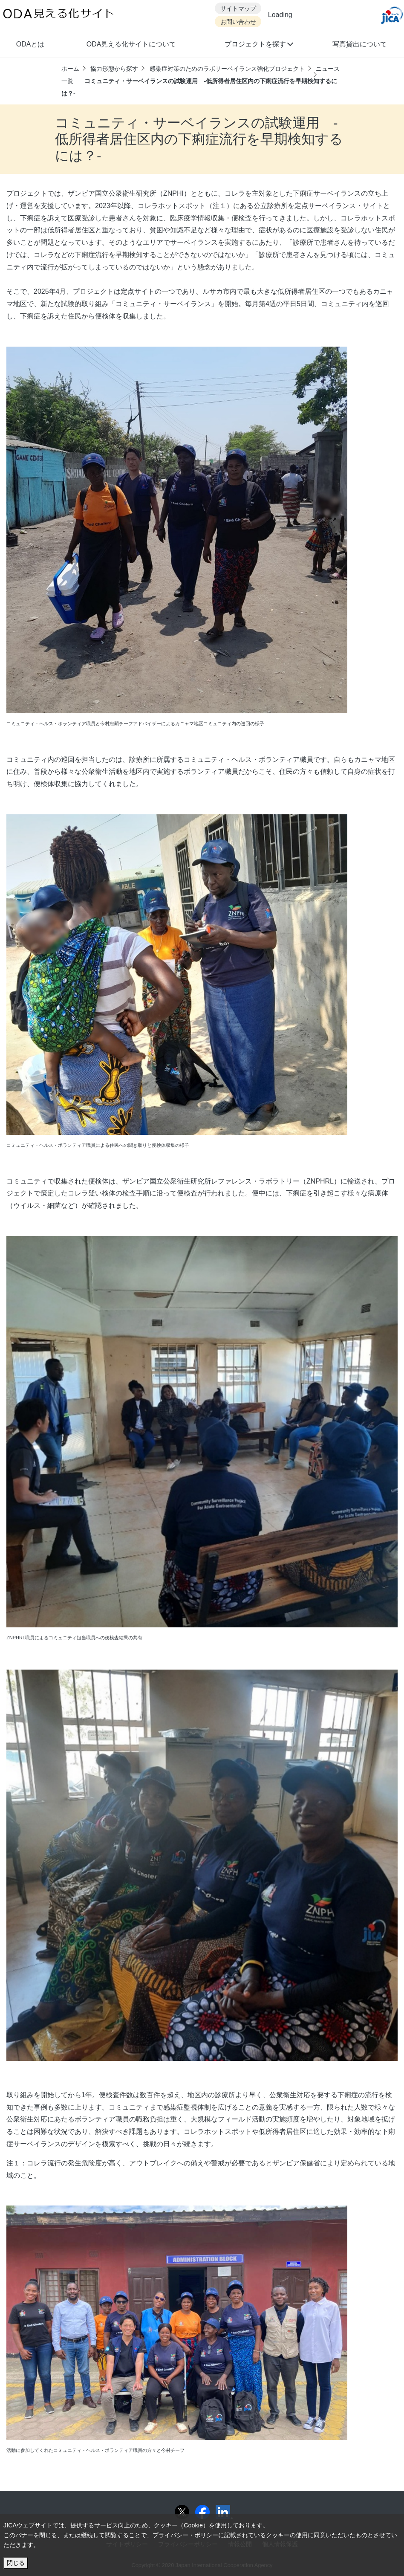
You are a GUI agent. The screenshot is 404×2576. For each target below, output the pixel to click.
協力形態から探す (114, 68)
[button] (258, 45)
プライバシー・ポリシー (185, 2535)
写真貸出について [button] (359, 44)
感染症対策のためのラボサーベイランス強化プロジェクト (227, 68)
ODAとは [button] (30, 44)
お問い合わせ (238, 22)
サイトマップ (238, 9)
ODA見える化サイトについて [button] (131, 44)
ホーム (70, 68)
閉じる (16, 2562)
